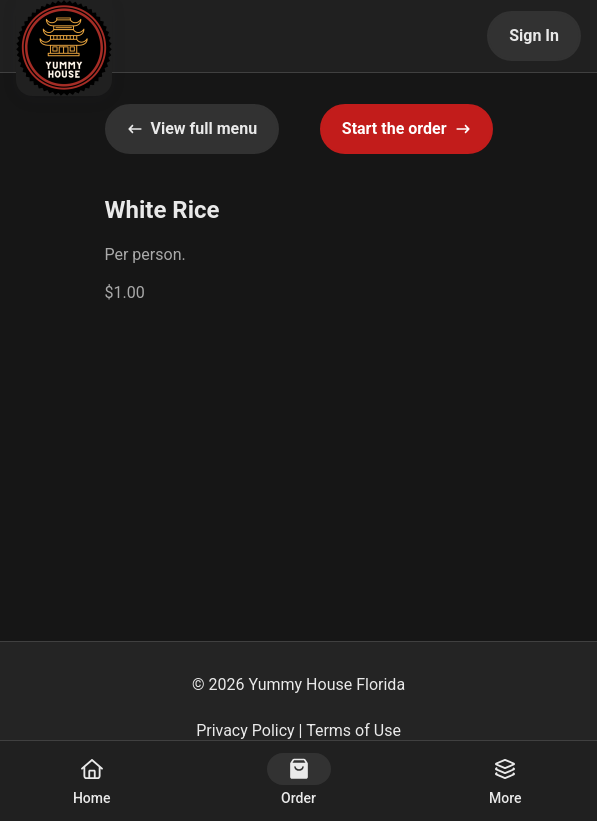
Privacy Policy (245, 730)
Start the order (406, 128)
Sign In (534, 35)
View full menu (192, 128)
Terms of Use (353, 730)
